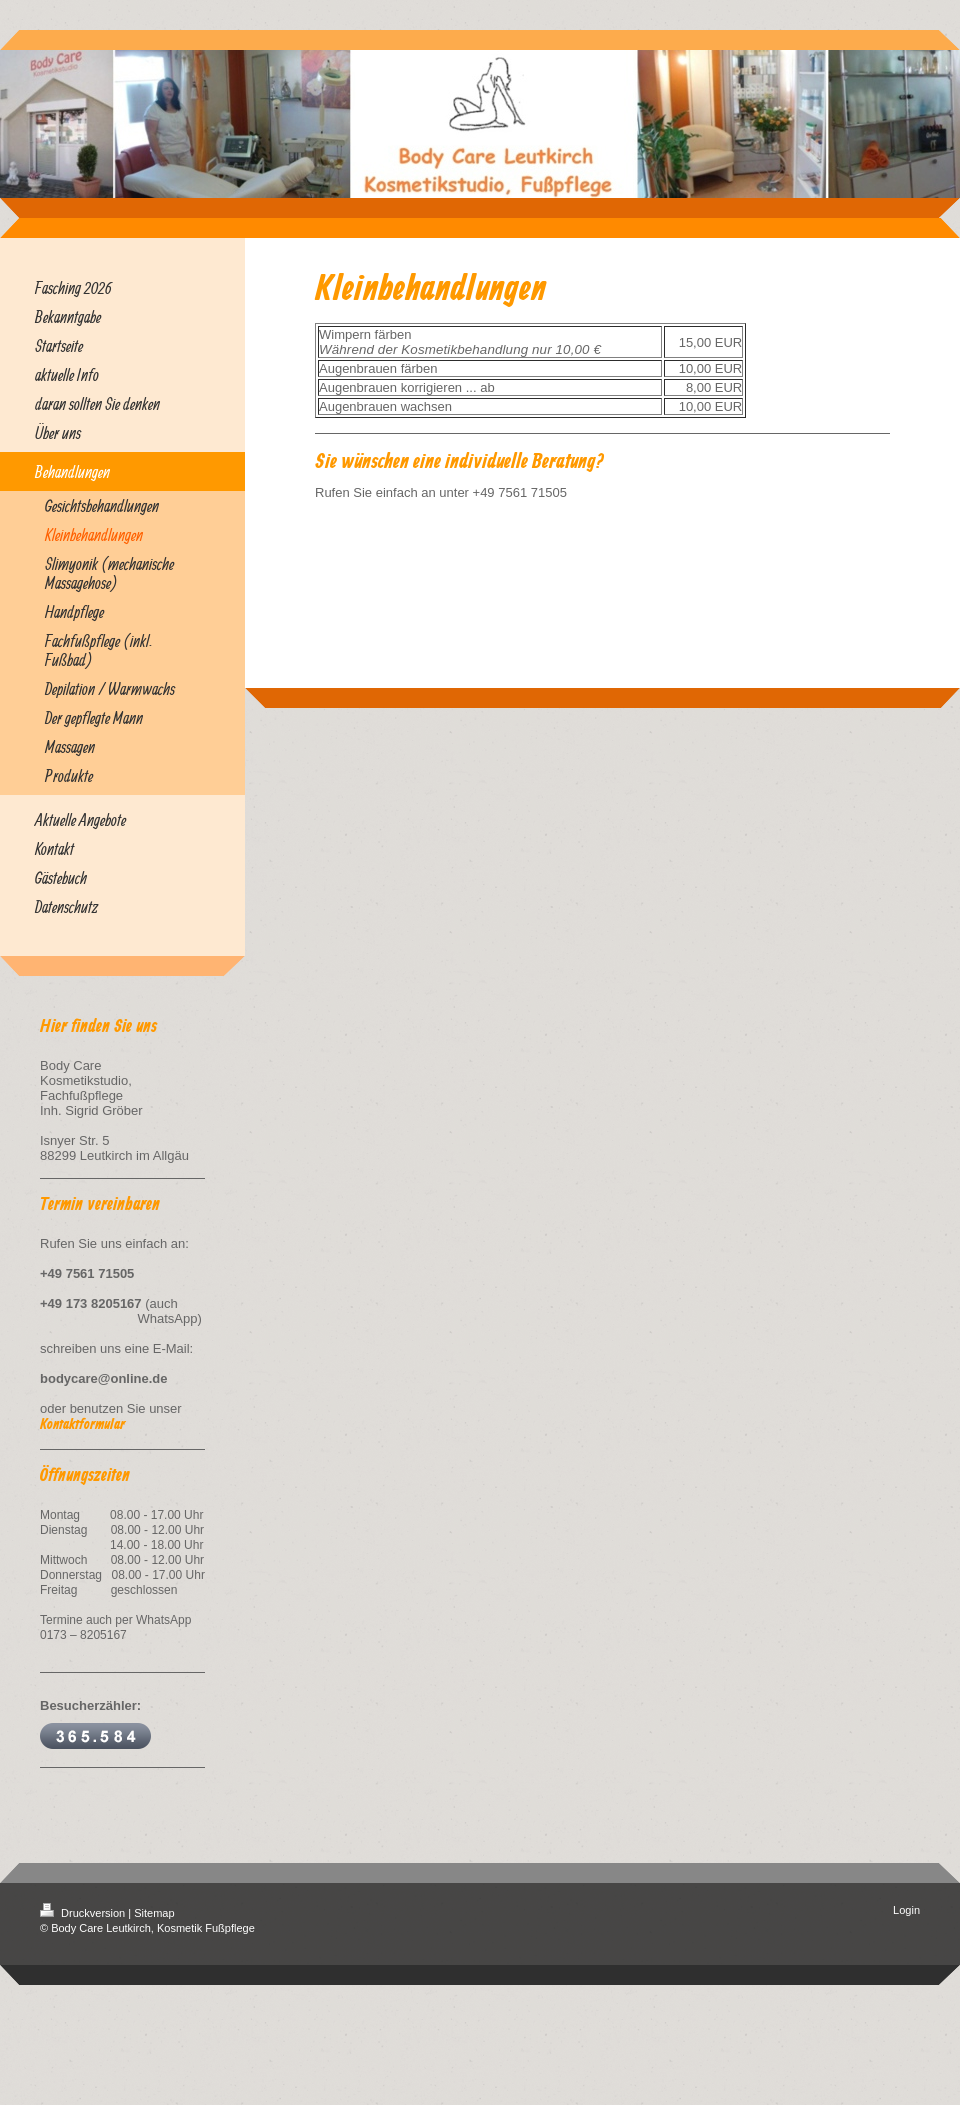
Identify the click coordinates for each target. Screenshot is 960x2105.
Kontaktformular (82, 1425)
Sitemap (154, 1913)
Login (906, 1910)
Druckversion (84, 1913)
